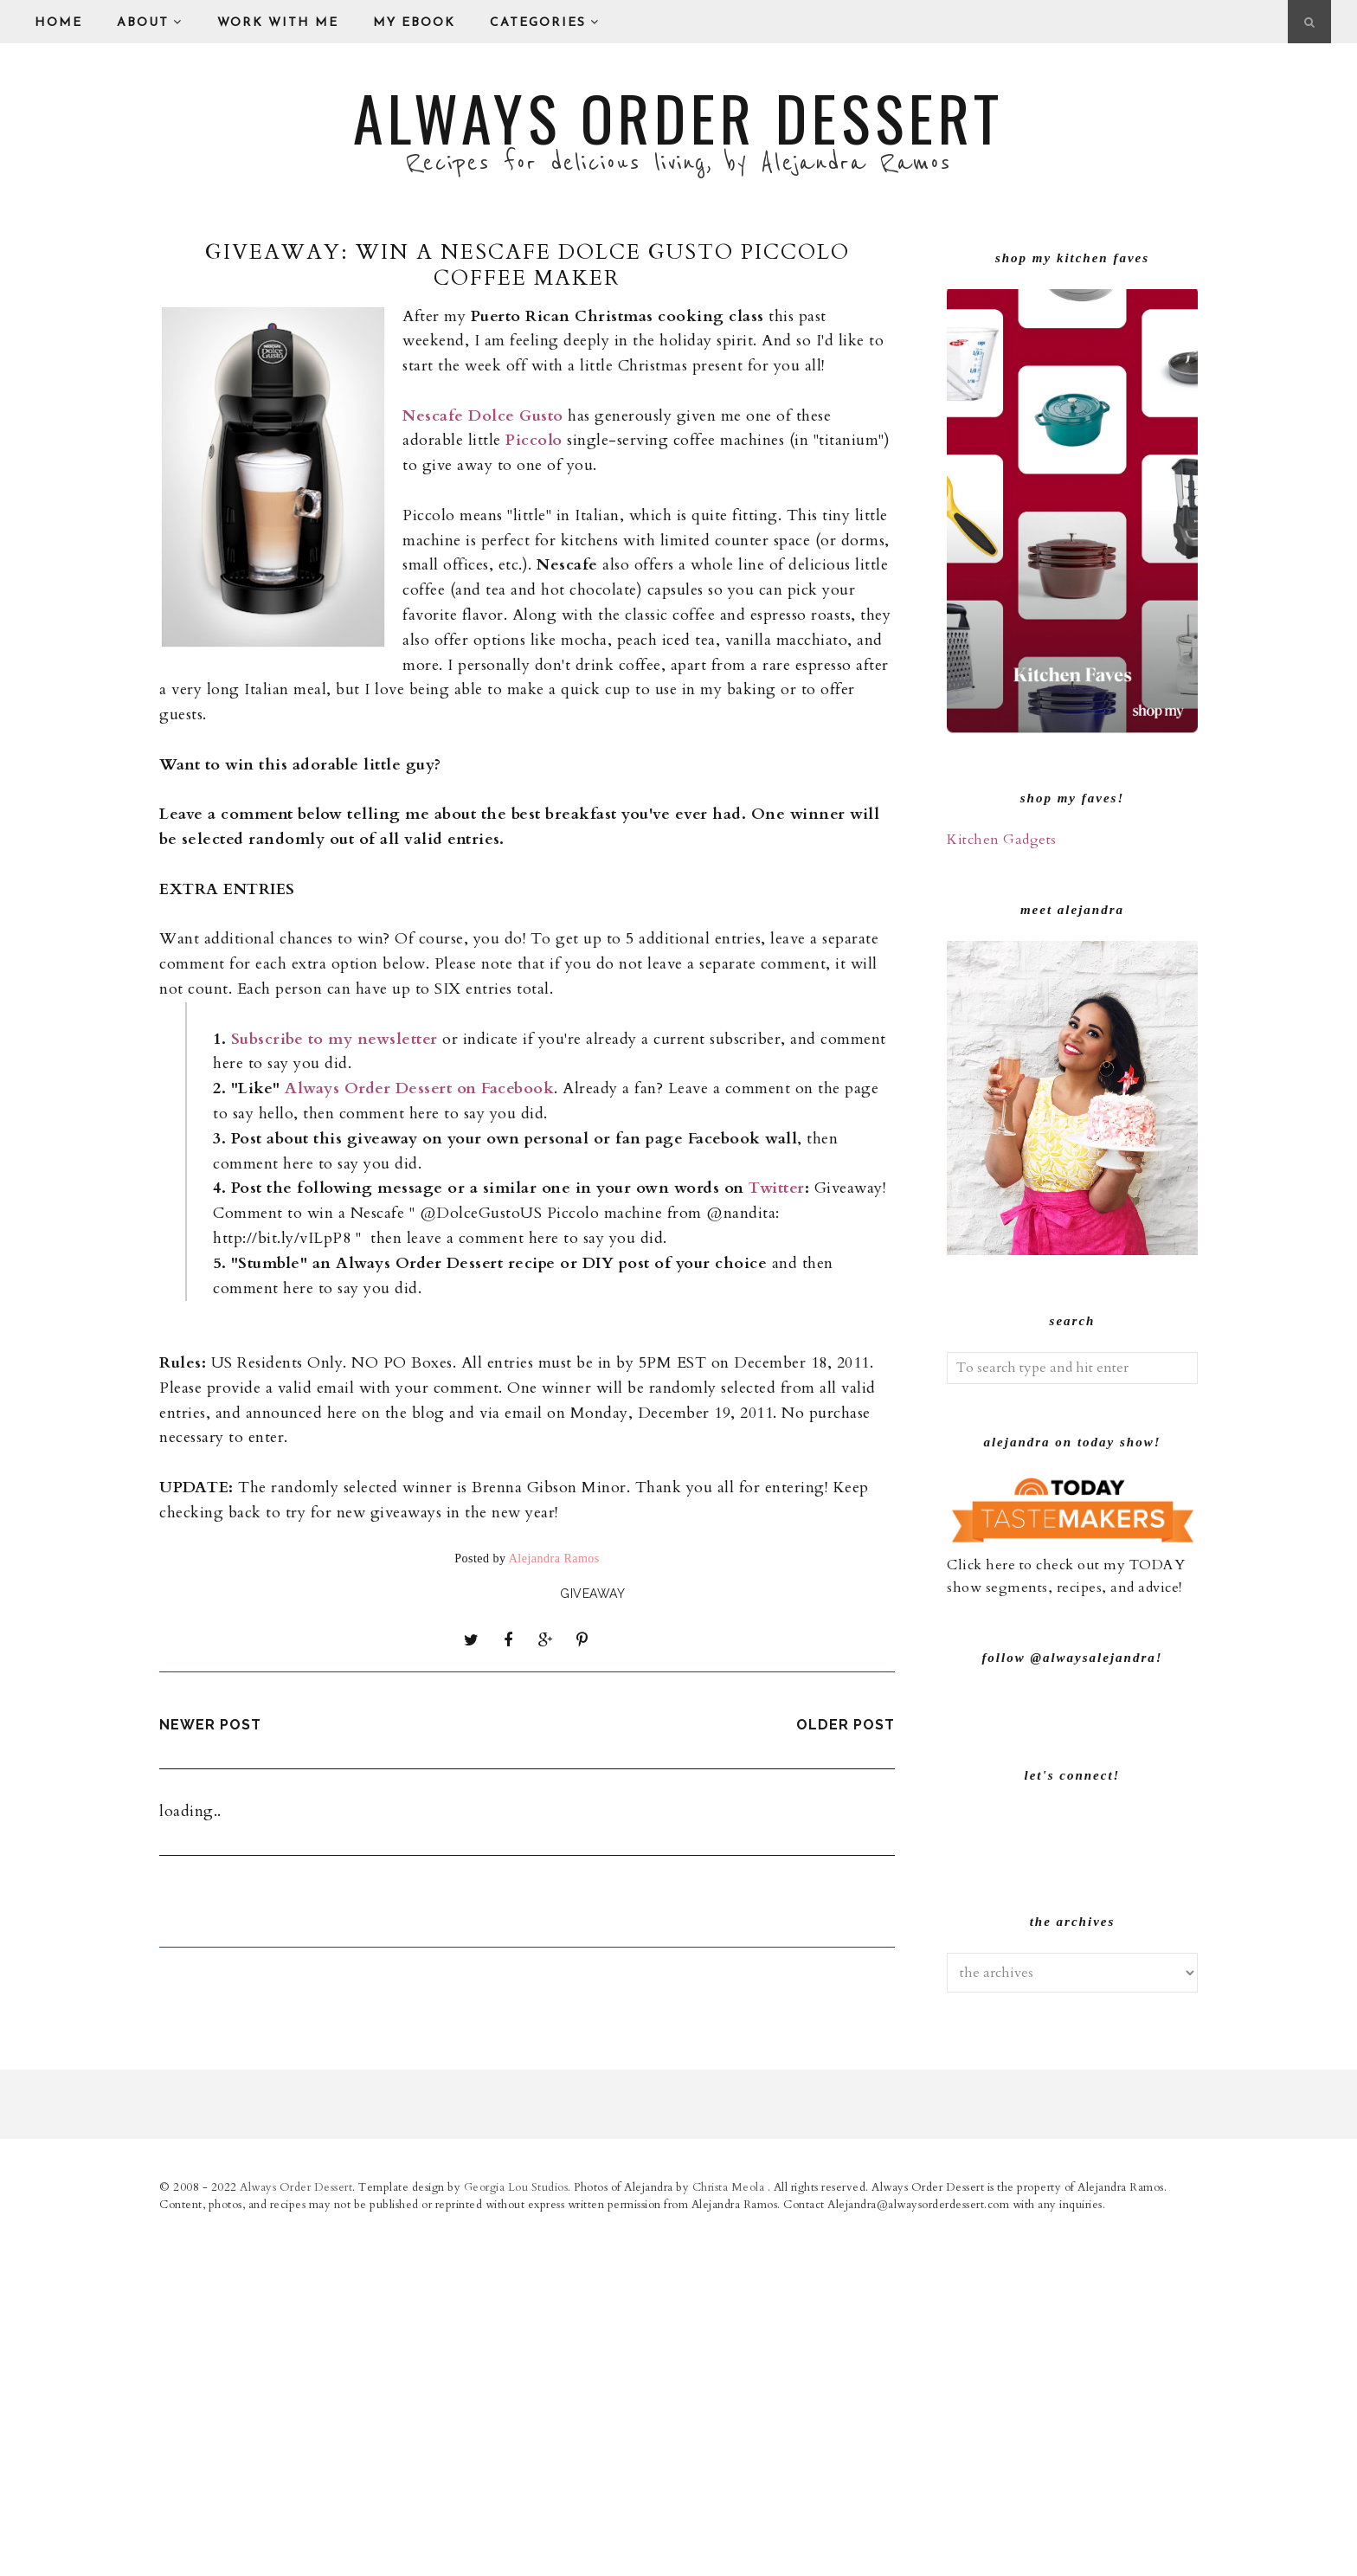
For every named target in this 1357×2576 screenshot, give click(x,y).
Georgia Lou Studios (516, 2536)
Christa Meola (730, 2536)
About (150, 22)
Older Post (845, 1724)
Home (58, 22)
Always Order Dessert (678, 117)
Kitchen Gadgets (1002, 839)
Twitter (777, 1188)
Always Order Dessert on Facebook (419, 1088)
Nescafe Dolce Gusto (482, 416)
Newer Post (210, 1724)
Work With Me (277, 22)
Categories (545, 22)
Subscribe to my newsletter (334, 1039)
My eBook (414, 22)
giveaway (592, 1593)
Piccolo (534, 440)
